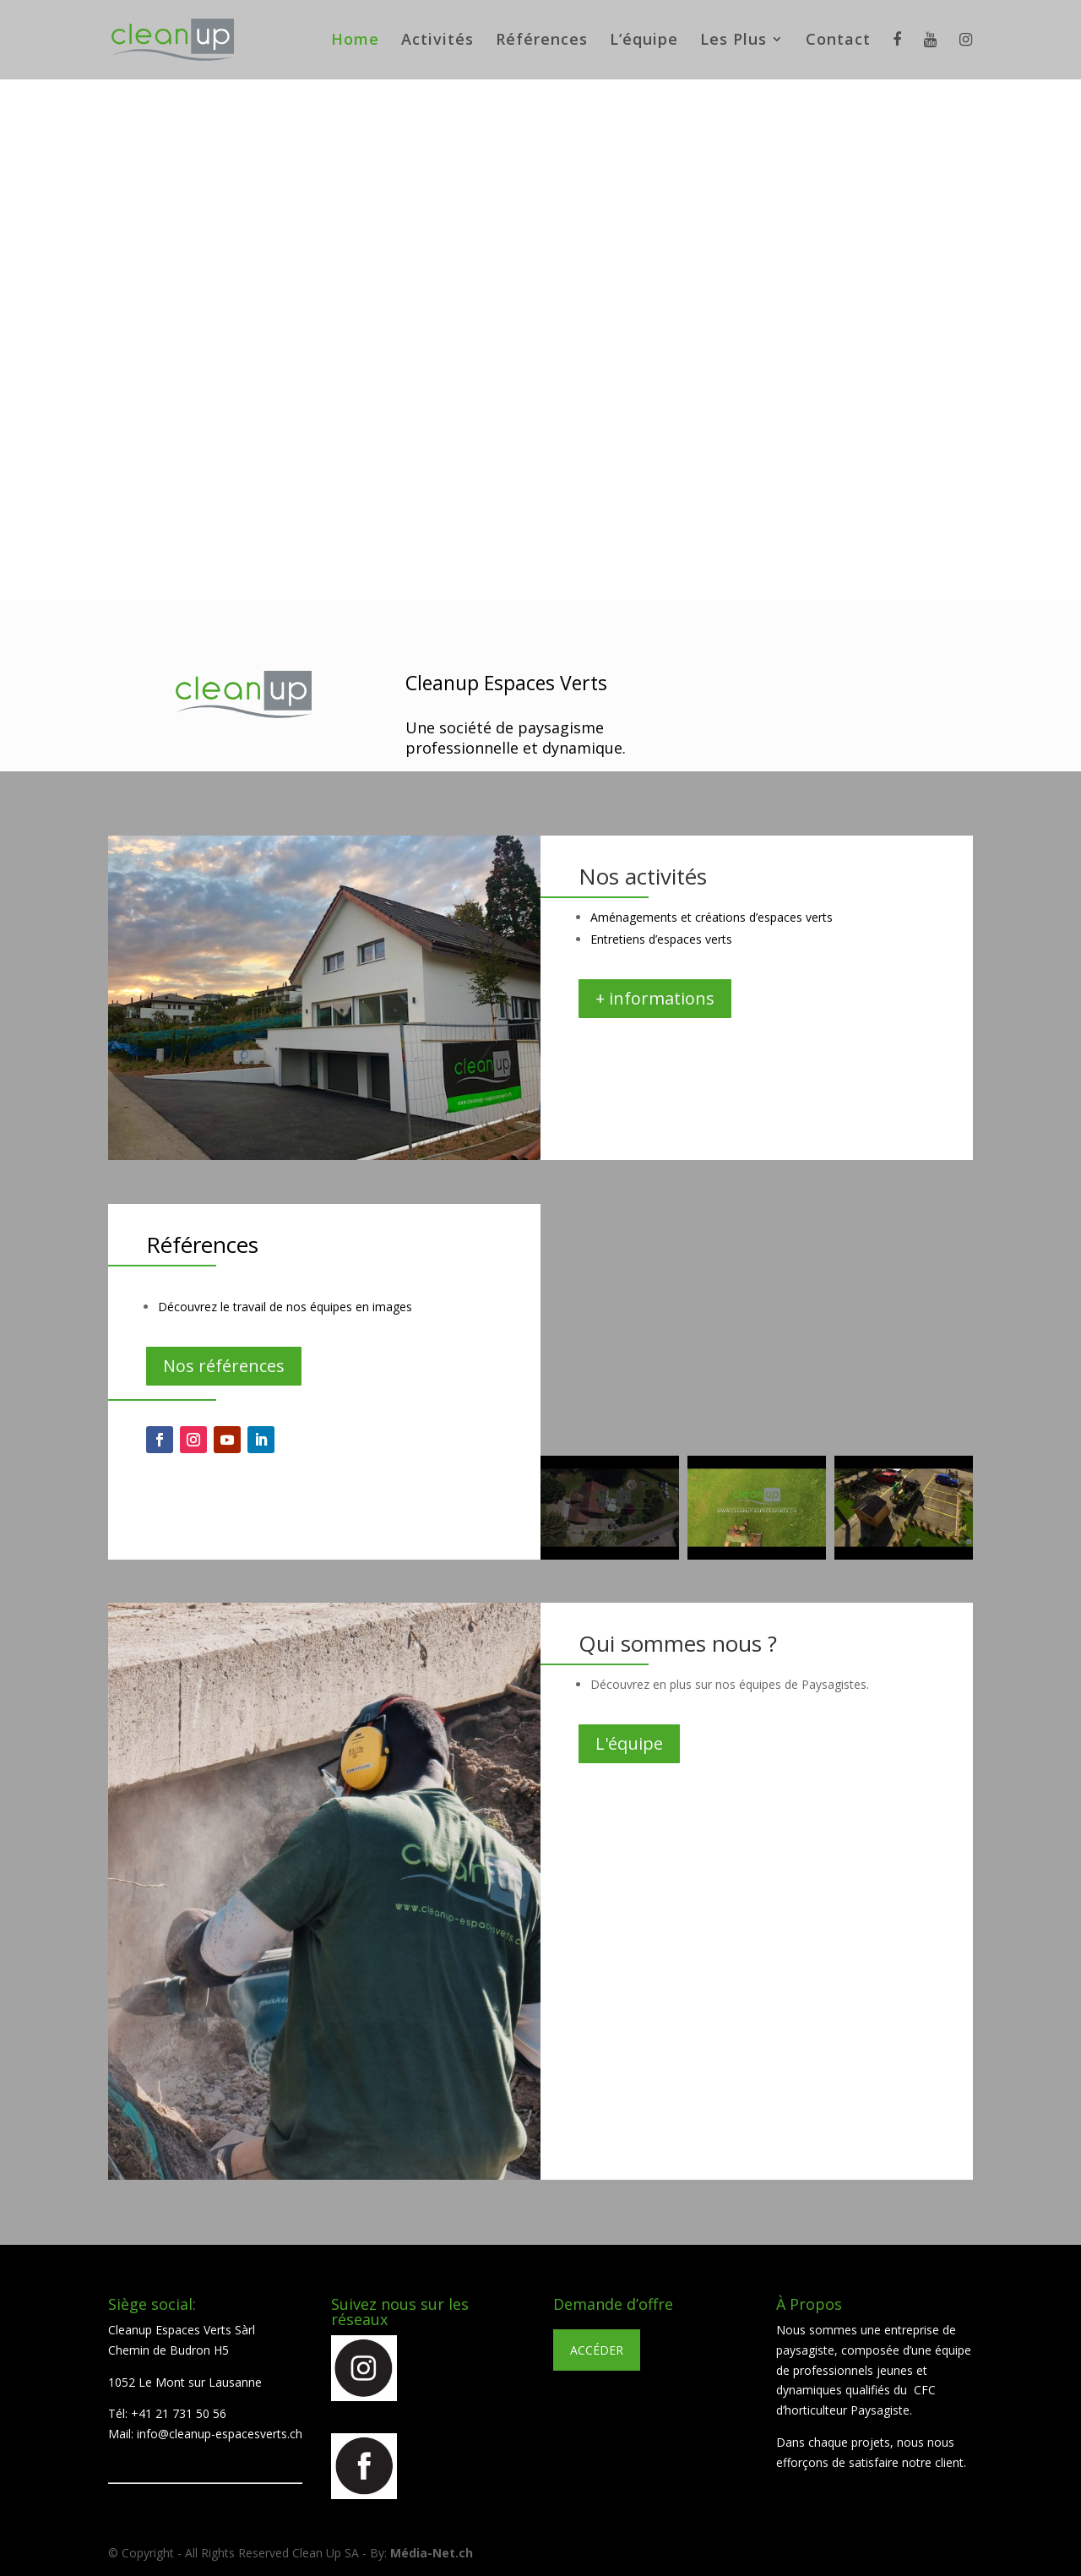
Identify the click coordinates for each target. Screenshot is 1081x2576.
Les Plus (733, 41)
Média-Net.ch (431, 2553)
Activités (437, 41)
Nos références (224, 1365)
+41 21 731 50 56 (178, 2413)
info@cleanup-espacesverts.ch (219, 2434)
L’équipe (644, 41)
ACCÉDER (596, 2350)
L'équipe (629, 1743)
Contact (838, 41)
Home (355, 41)
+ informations (654, 998)
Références (542, 41)
